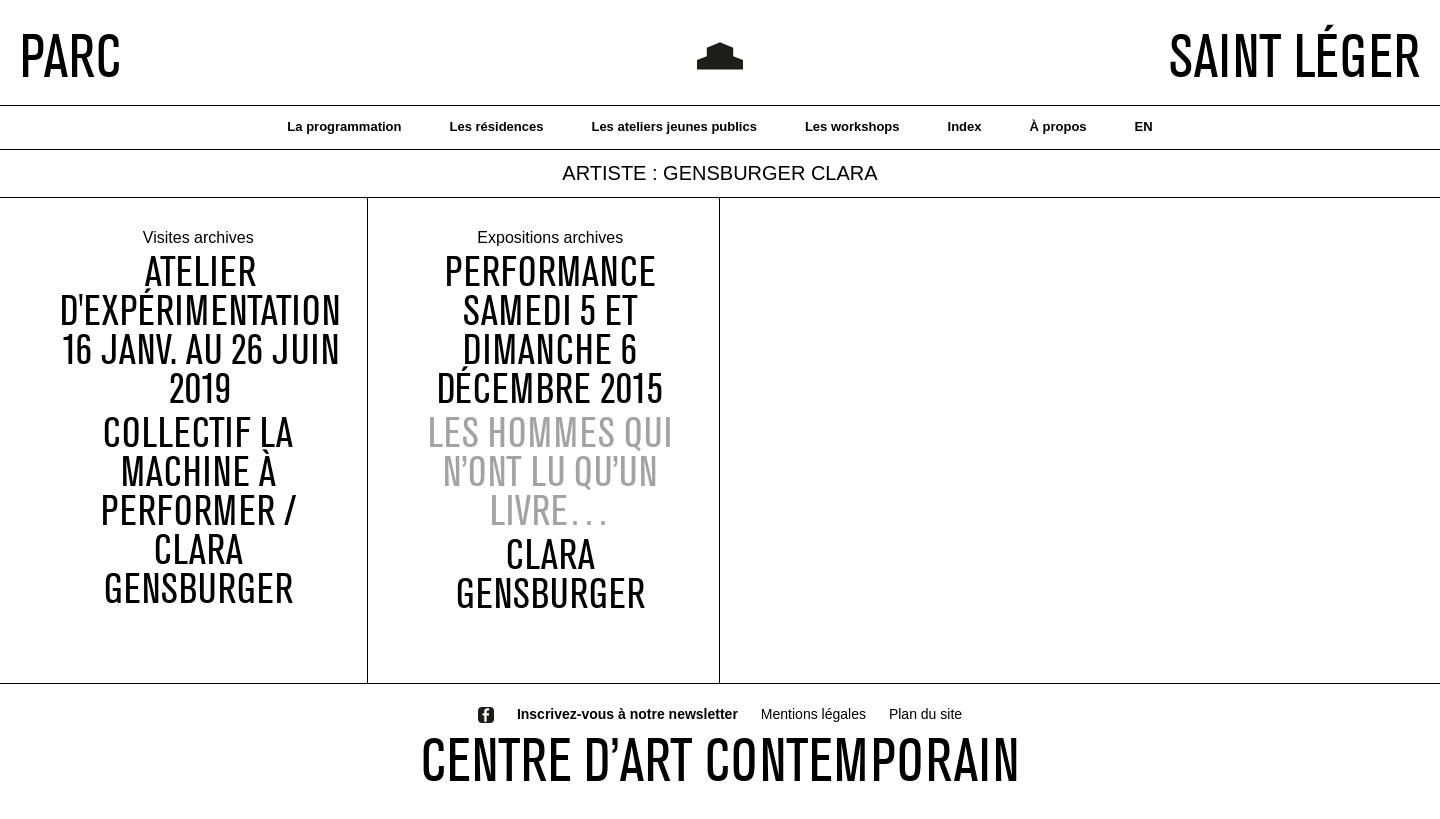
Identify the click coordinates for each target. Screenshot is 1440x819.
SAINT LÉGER (1294, 55)
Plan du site (925, 714)
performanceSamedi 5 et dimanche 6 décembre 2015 (550, 330)
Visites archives (198, 238)
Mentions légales (813, 714)
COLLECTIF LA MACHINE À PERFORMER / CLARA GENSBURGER (198, 510)
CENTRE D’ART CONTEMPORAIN (720, 759)
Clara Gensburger (550, 574)
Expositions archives (550, 238)
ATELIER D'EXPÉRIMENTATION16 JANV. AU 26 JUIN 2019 (200, 330)
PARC (70, 55)
